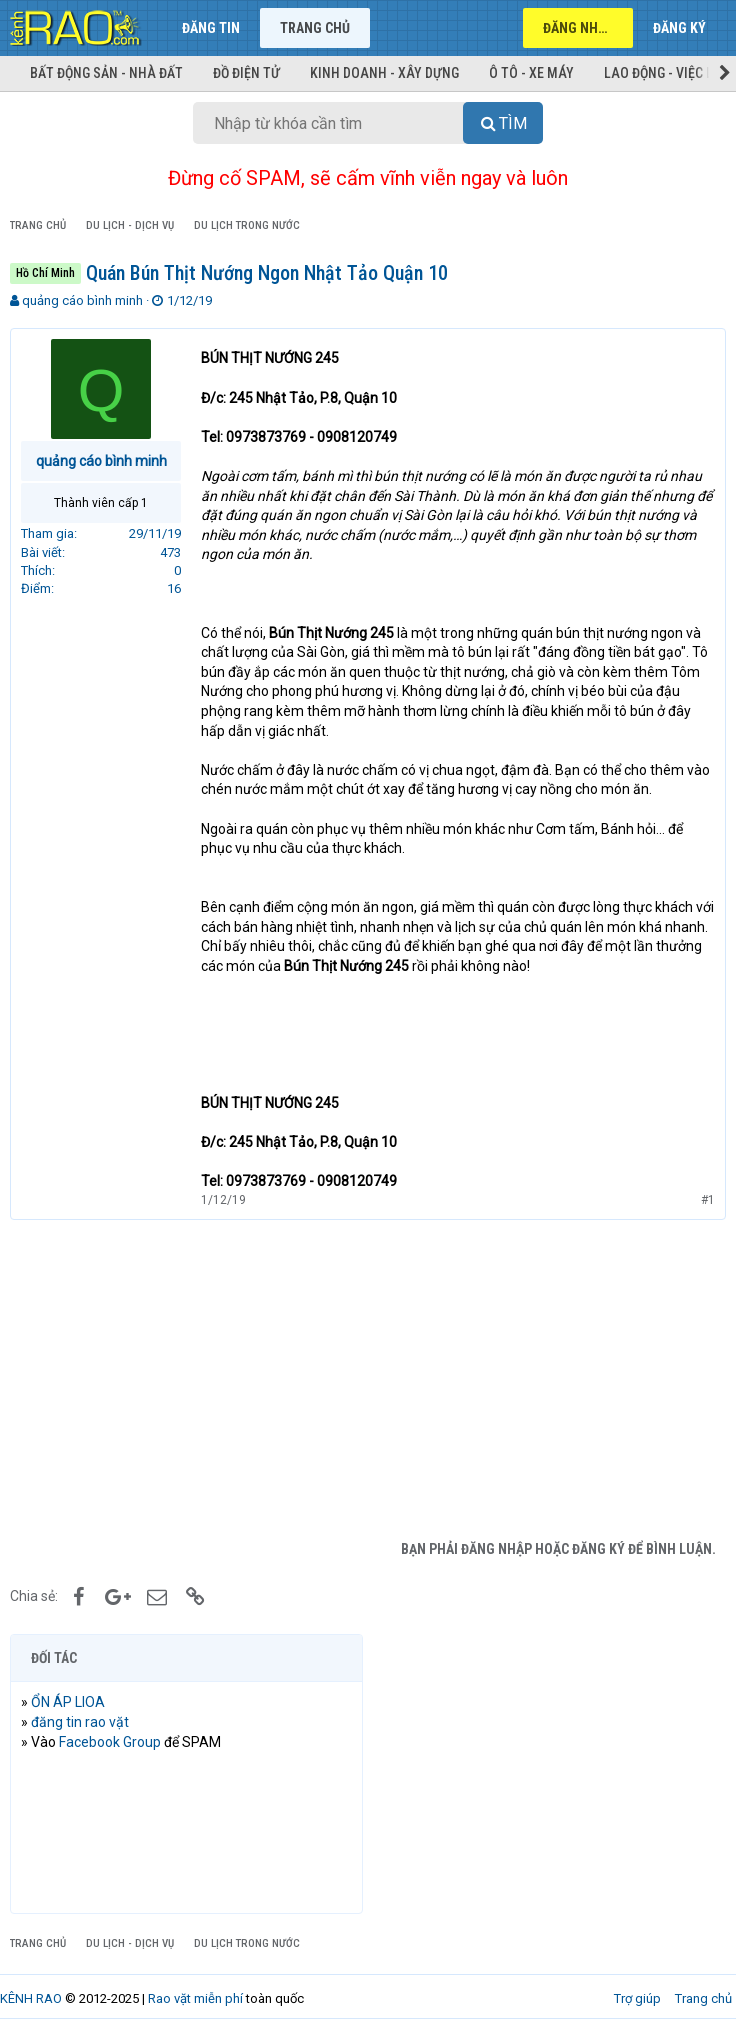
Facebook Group (110, 1742)
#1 (708, 1200)
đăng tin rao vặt (80, 1722)
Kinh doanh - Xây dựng (384, 73)
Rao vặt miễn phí (195, 1998)
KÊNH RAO (31, 1998)
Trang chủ (315, 28)
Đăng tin (211, 28)
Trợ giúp (637, 1998)
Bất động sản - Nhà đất (106, 73)
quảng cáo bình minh (82, 300)
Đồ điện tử (246, 73)
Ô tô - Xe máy (531, 73)
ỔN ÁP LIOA (68, 1702)
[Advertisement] (368, 1380)
